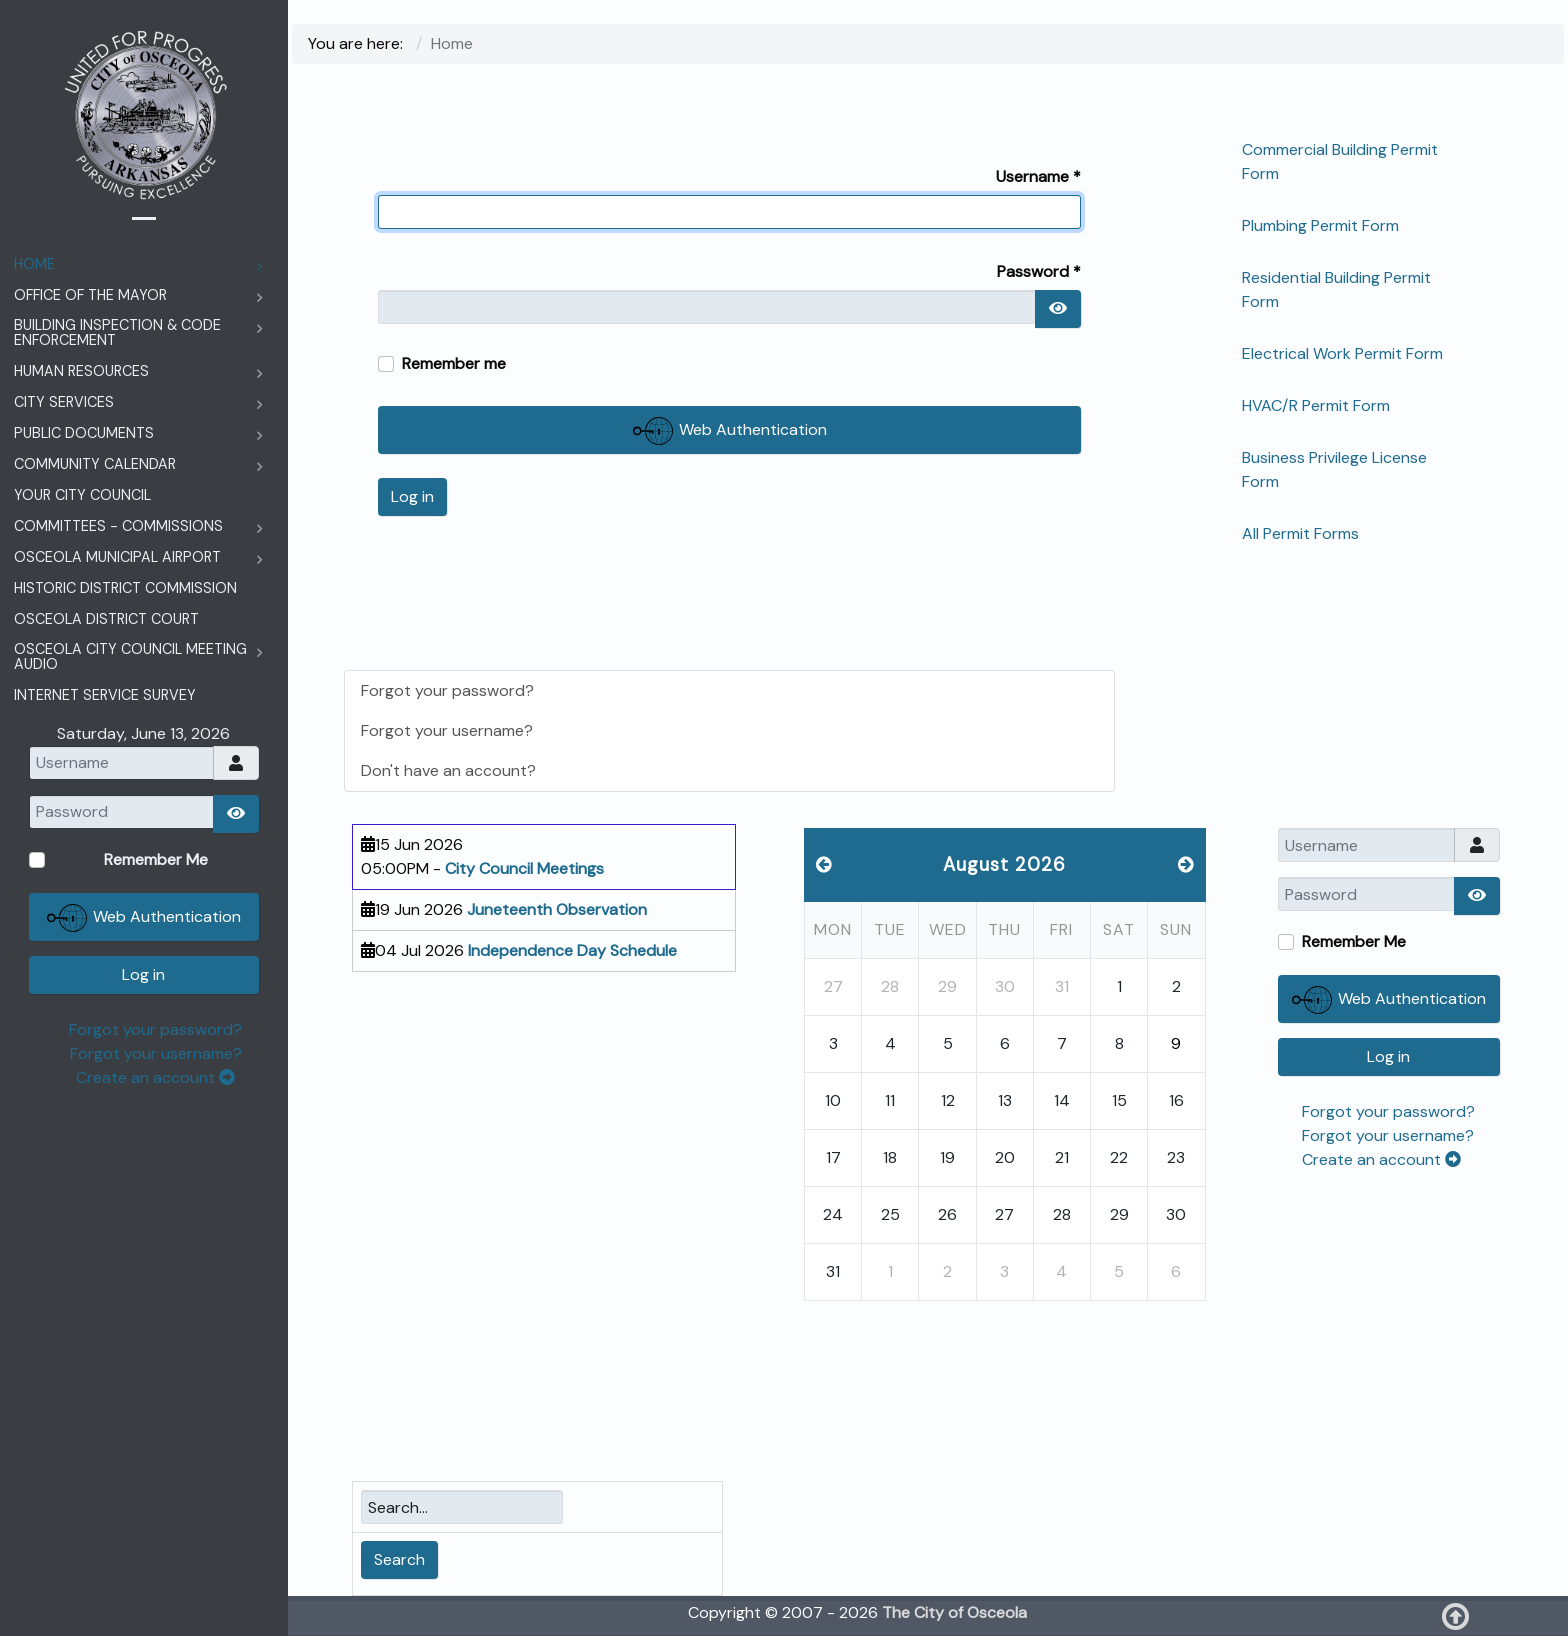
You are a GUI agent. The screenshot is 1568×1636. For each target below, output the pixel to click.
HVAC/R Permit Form (1316, 405)
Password (1039, 271)
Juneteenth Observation (557, 909)
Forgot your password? (447, 690)
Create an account (1381, 1159)
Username (1038, 176)
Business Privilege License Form (1334, 469)
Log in (412, 496)
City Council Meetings (524, 868)
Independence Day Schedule (572, 950)
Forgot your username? (447, 730)
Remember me (454, 363)
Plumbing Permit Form (1320, 225)
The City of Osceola (954, 1612)
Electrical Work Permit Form (1342, 353)
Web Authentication (730, 431)
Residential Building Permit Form (1336, 289)
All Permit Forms (1300, 533)
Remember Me (1354, 941)
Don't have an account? (448, 770)
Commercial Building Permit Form (1340, 161)
